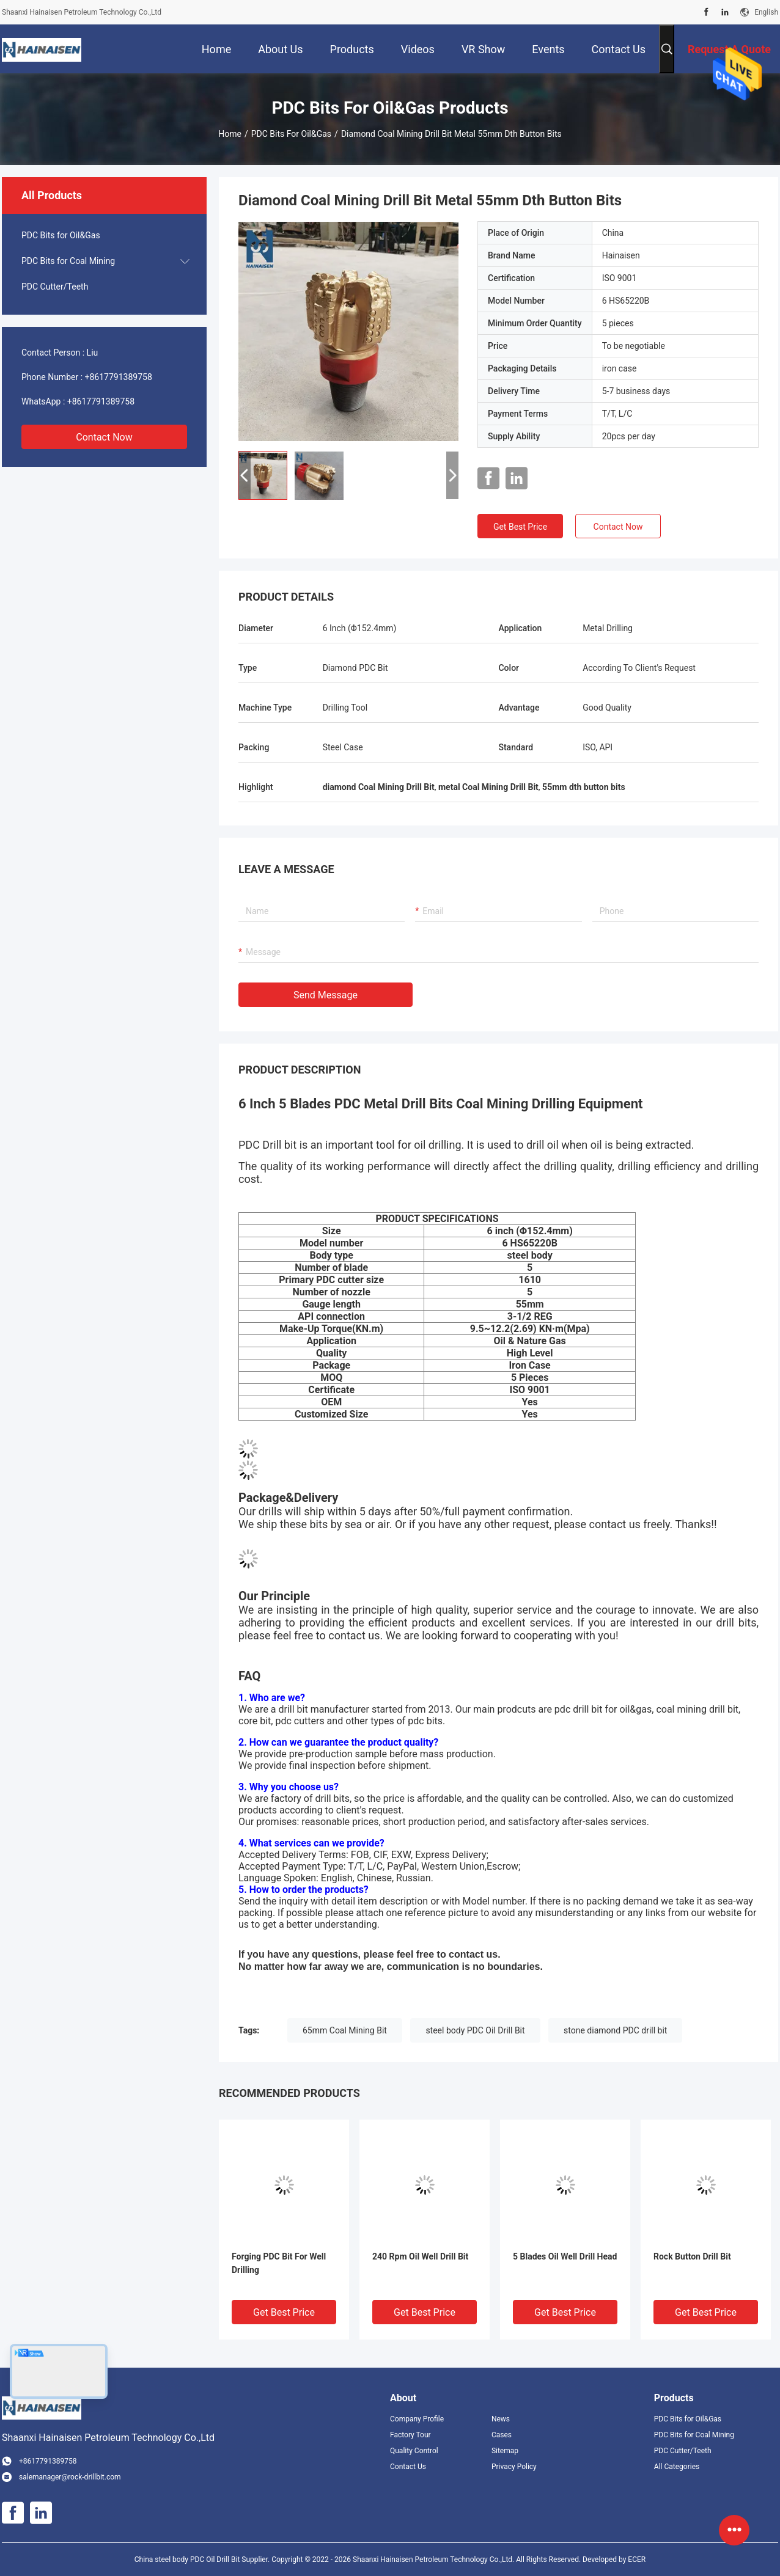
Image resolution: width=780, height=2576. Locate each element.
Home (229, 134)
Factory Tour (410, 2435)
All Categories (676, 2466)
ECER (637, 2559)
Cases (501, 2435)
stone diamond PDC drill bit (615, 2030)
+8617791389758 (118, 377)
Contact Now (104, 437)
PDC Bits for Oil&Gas (291, 134)
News (500, 2419)
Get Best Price (520, 527)
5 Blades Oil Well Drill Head (565, 2256)
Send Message (325, 995)
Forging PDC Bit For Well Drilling (279, 2263)
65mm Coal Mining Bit (345, 2030)
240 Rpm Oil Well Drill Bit (420, 2256)
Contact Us (408, 2466)
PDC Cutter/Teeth (54, 286)
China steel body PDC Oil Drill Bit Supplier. (202, 2559)
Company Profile (417, 2419)
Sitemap (504, 2450)
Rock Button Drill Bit (692, 2256)
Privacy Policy (514, 2466)
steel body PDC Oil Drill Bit (474, 2030)
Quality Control (414, 2450)
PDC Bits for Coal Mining (68, 261)
